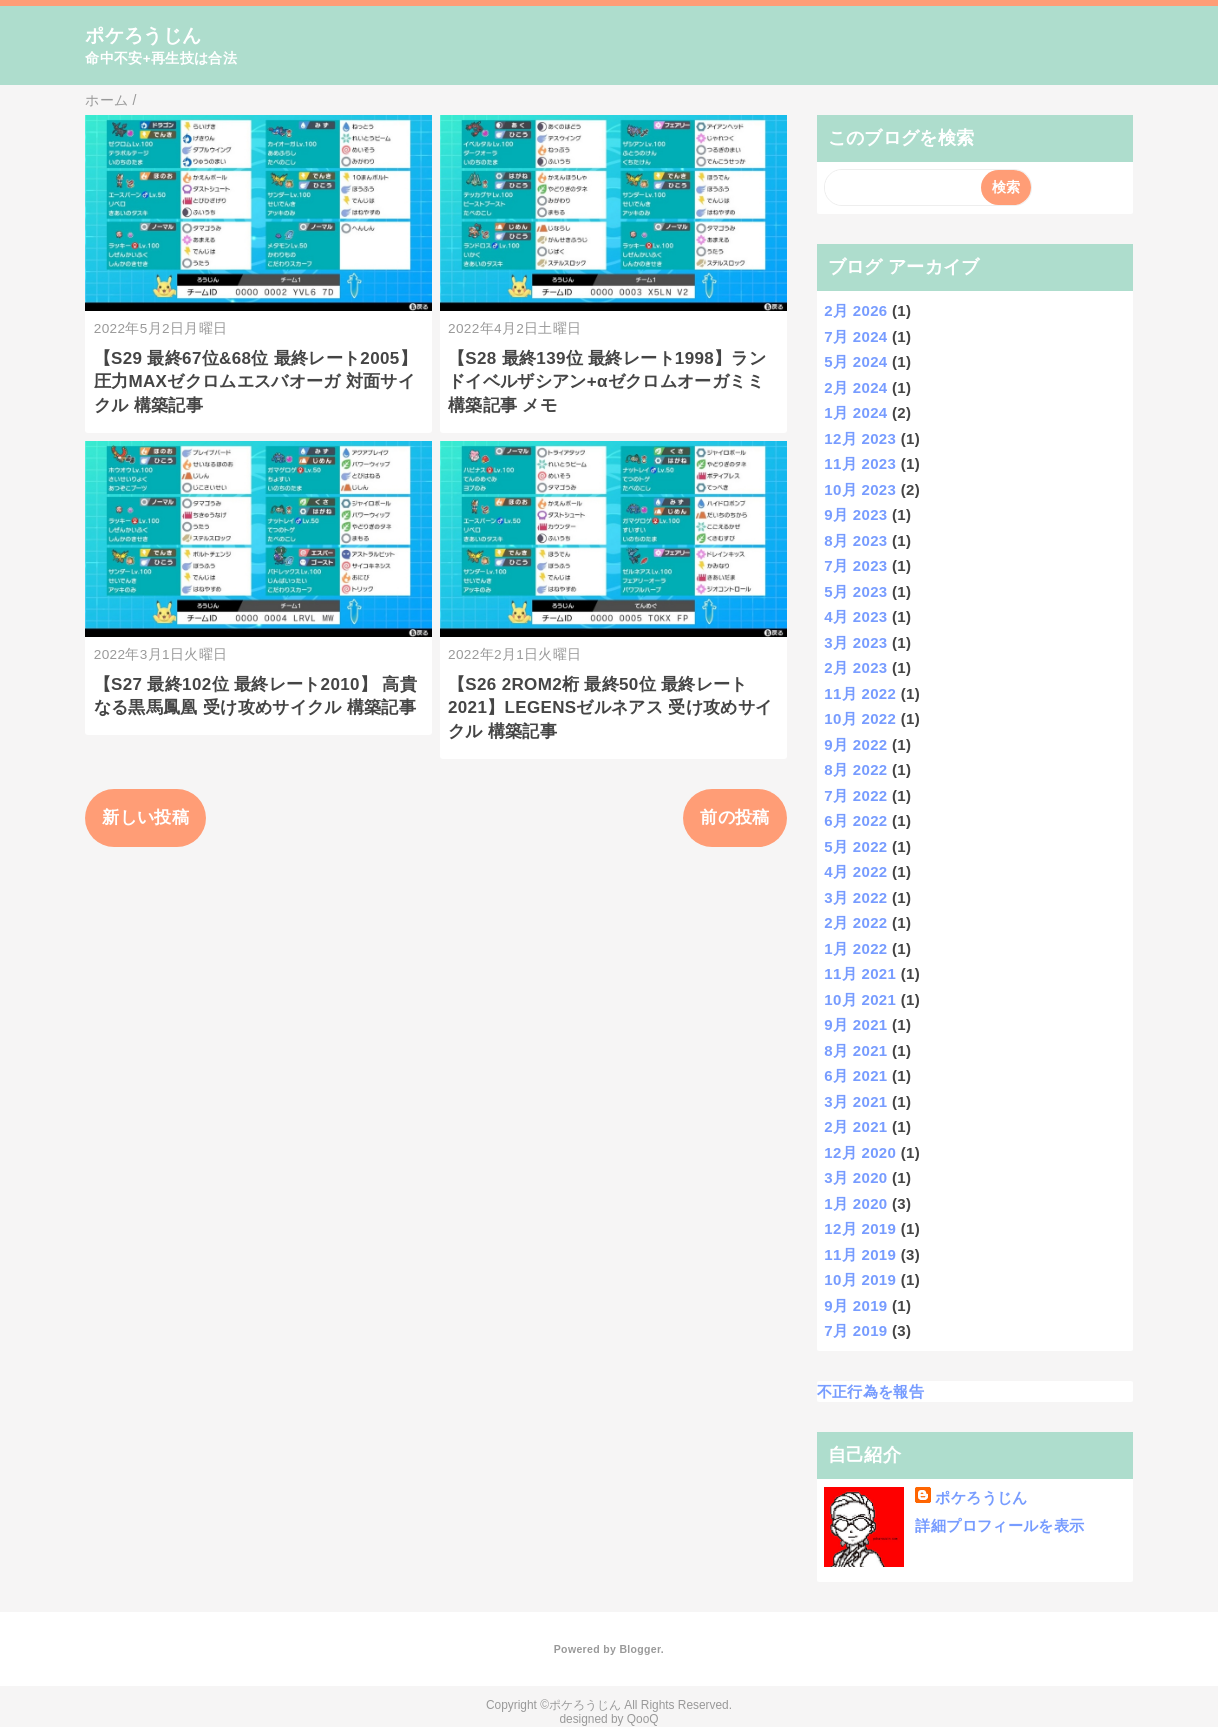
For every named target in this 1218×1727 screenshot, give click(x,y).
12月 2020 (860, 1152)
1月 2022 (855, 948)
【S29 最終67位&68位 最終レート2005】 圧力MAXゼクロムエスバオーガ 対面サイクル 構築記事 (255, 382)
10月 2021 (860, 999)
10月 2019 (860, 1279)
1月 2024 (855, 412)
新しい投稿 (145, 817)
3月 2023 (855, 642)
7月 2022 (855, 795)
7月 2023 (855, 565)
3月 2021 (855, 1101)
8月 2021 (855, 1050)
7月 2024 (855, 336)
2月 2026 (855, 310)
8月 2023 (855, 540)
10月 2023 (860, 489)
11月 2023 (860, 463)
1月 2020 (855, 1203)
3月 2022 (855, 897)
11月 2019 (860, 1254)
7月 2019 (855, 1330)
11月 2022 (860, 693)
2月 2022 (855, 922)
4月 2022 (855, 871)
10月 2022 (860, 718)
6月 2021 (855, 1075)
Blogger (639, 1649)
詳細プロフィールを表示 (999, 1525)
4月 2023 (855, 616)
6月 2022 (855, 820)
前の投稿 (734, 817)
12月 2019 (860, 1228)
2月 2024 (855, 387)
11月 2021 (860, 973)
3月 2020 (855, 1177)
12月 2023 (860, 438)
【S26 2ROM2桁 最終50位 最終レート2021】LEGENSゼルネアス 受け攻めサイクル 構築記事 (610, 708)
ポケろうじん (143, 35)
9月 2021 (855, 1024)
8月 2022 (855, 769)
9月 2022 (855, 744)
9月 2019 (855, 1305)
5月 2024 (855, 361)
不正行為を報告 (870, 1391)
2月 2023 (855, 667)
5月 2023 (855, 591)
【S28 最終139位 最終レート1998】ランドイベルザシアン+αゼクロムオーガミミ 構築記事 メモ (607, 382)
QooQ (643, 1719)
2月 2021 (855, 1126)
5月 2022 (855, 846)
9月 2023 (855, 514)
